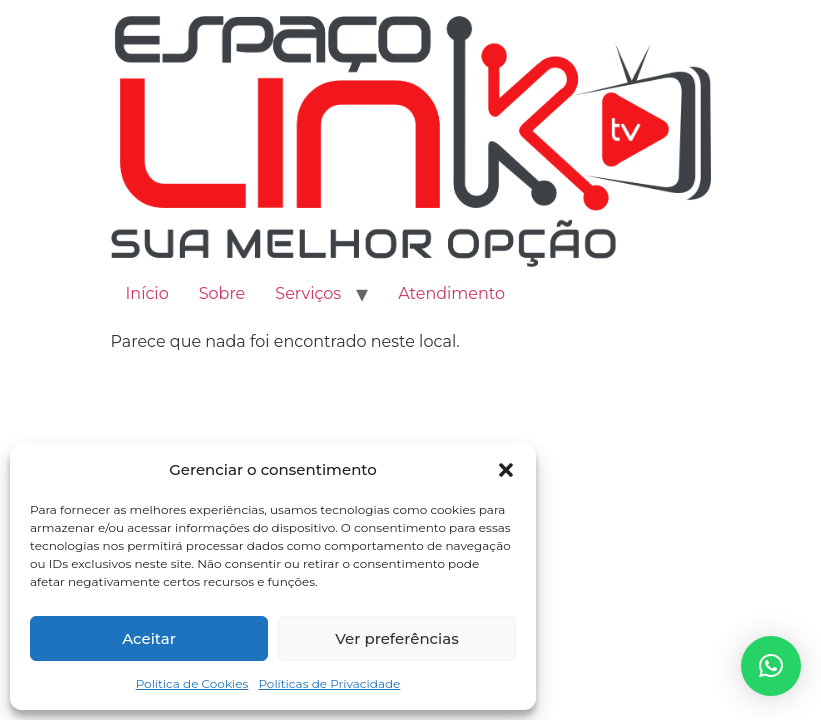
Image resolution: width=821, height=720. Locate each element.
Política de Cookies (192, 683)
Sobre (222, 293)
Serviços (308, 293)
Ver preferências (396, 638)
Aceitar (149, 638)
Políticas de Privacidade (329, 683)
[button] (506, 470)
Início (147, 293)
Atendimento (451, 293)
